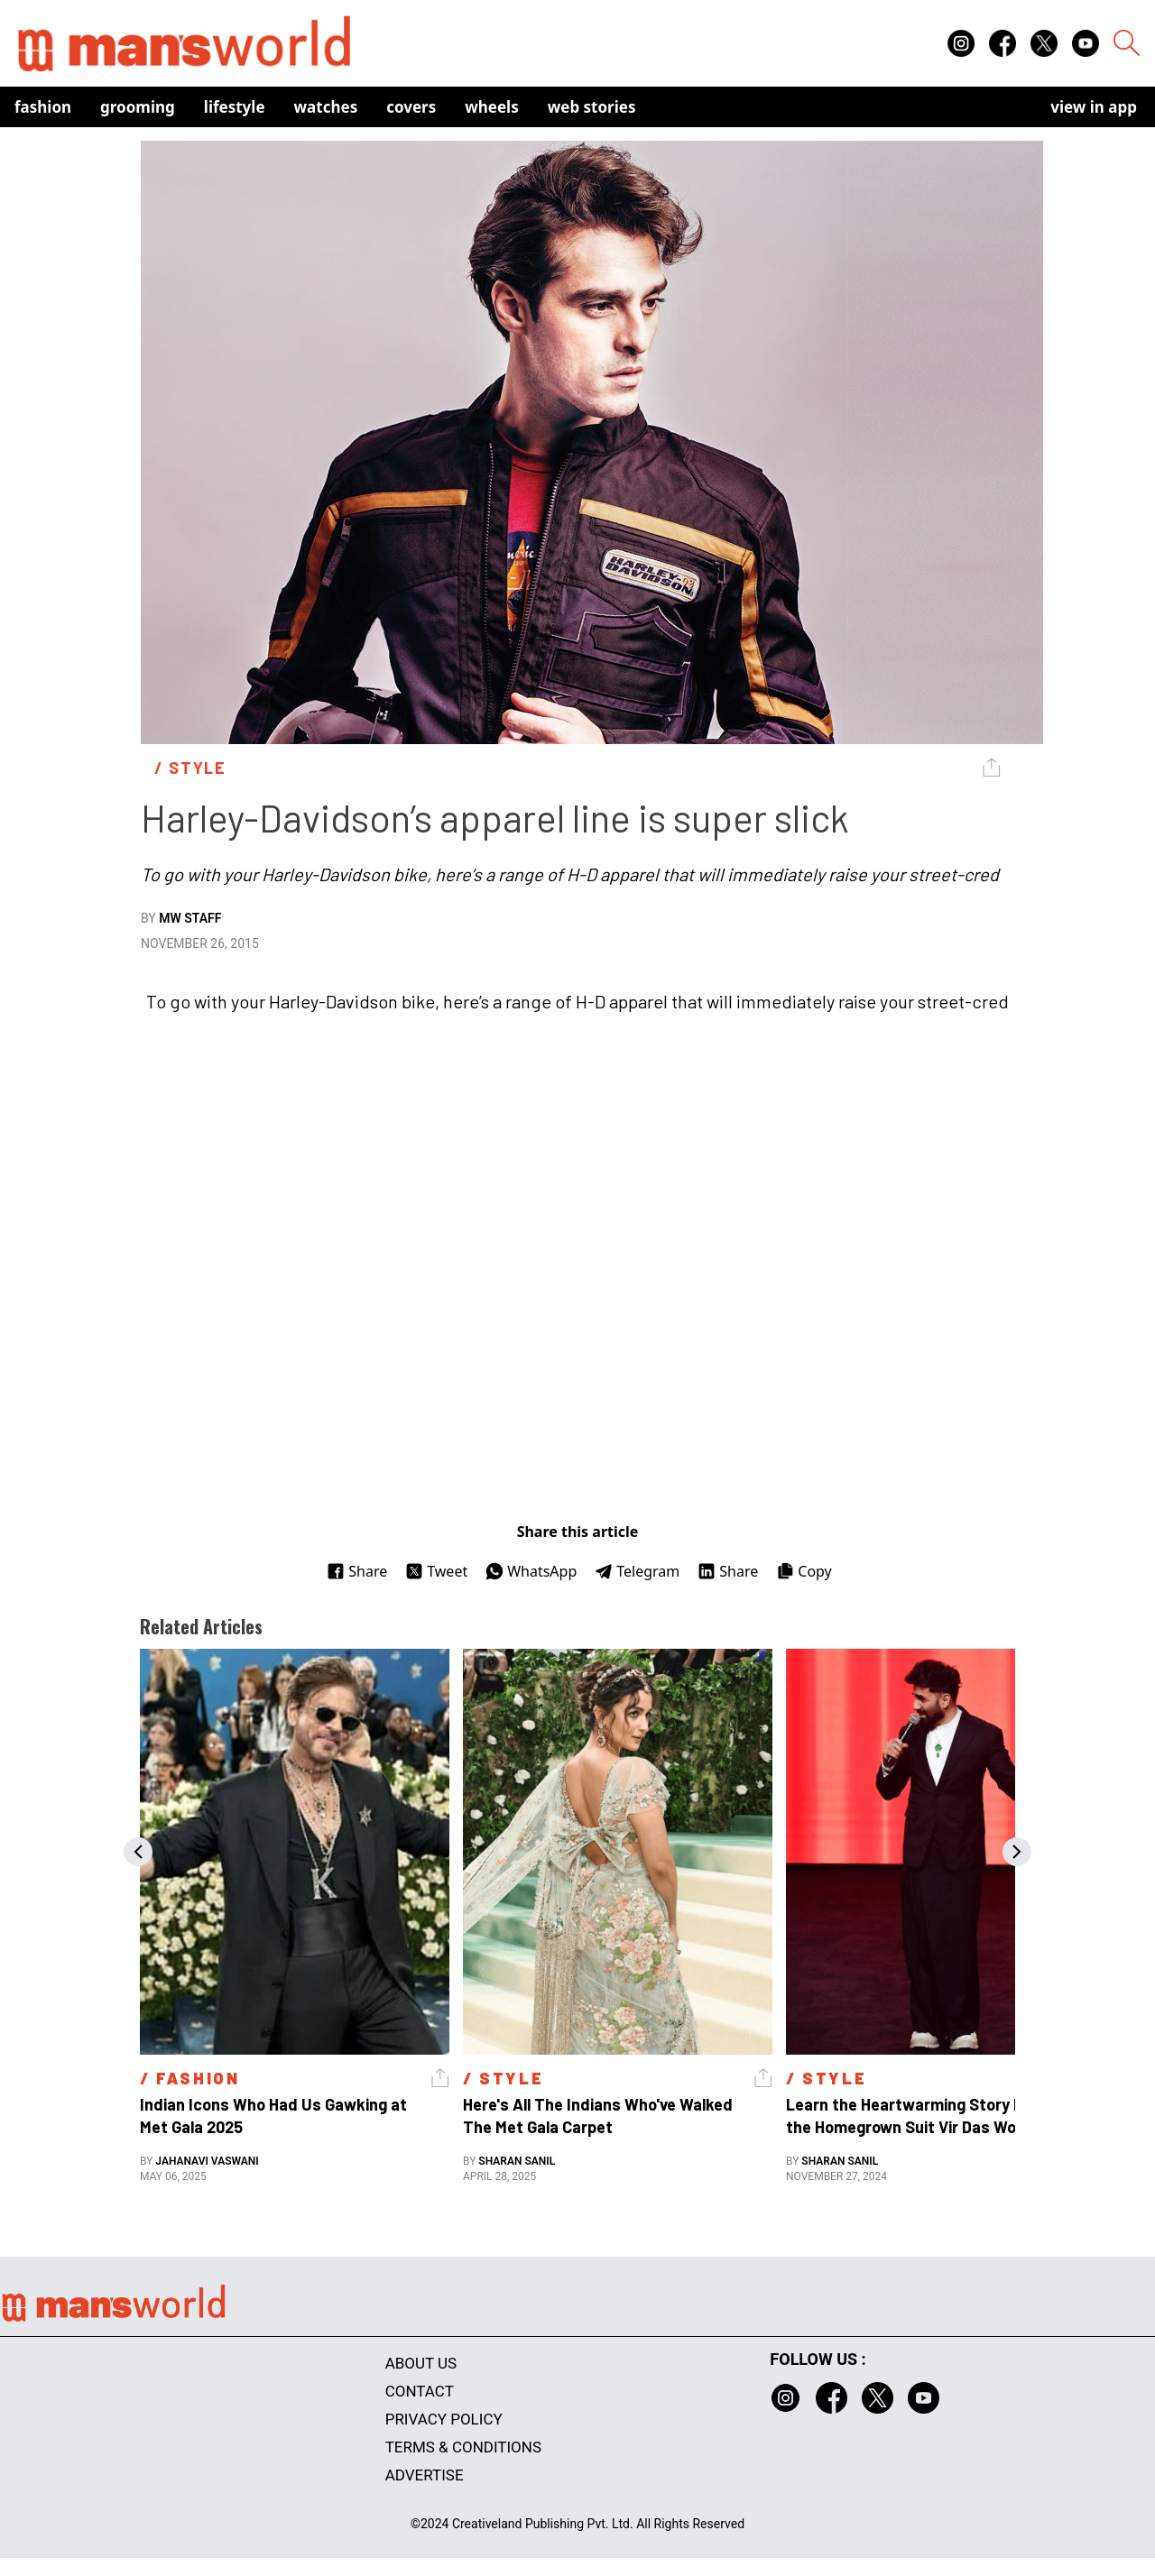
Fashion (42, 107)
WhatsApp (531, 1571)
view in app (1093, 107)
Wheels (492, 107)
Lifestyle (234, 107)
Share (357, 1571)
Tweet (436, 1571)
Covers (411, 107)
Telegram (637, 1571)
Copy (803, 1571)
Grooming (137, 107)
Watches (326, 107)
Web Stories (592, 107)
